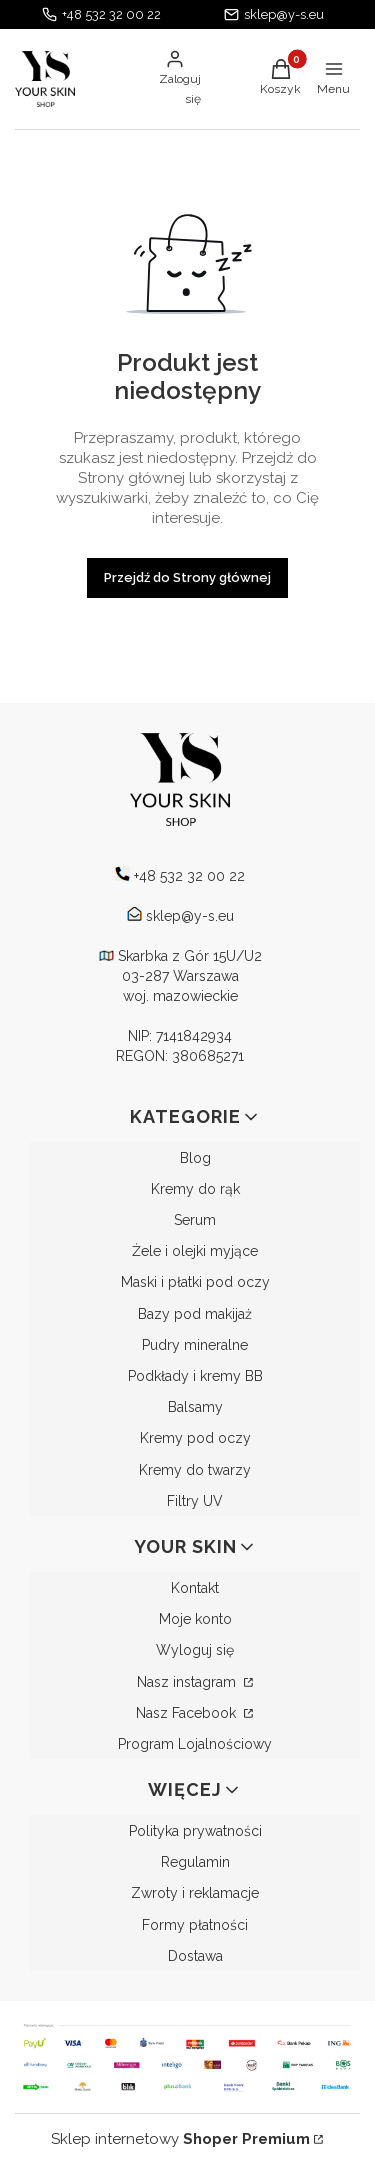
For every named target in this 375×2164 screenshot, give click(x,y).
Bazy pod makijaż (195, 1314)
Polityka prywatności (195, 1831)
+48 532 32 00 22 (111, 14)
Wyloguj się (195, 1650)
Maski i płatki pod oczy (195, 1282)
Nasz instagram (188, 1682)
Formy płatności (195, 1925)
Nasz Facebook (188, 1713)
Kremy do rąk (195, 1189)
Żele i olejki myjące (195, 1251)
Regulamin (195, 1862)
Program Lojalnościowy (195, 1744)
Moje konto (195, 1619)
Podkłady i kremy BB (195, 1376)
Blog (195, 1158)
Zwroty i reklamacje (195, 1893)
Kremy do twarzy (195, 1470)
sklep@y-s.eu (284, 14)
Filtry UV (195, 1501)
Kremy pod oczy (195, 1438)
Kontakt (195, 1588)
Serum (195, 1220)
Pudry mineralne (195, 1345)
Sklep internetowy (180, 2139)
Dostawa (195, 1956)
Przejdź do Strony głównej (187, 577)
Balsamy (195, 1407)
